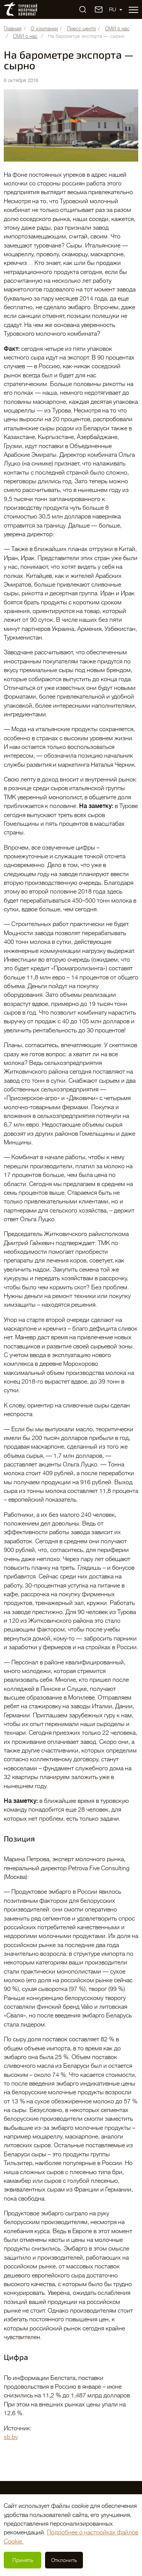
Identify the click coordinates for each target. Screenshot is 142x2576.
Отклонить (64, 2560)
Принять (22, 2560)
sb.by (11, 2437)
